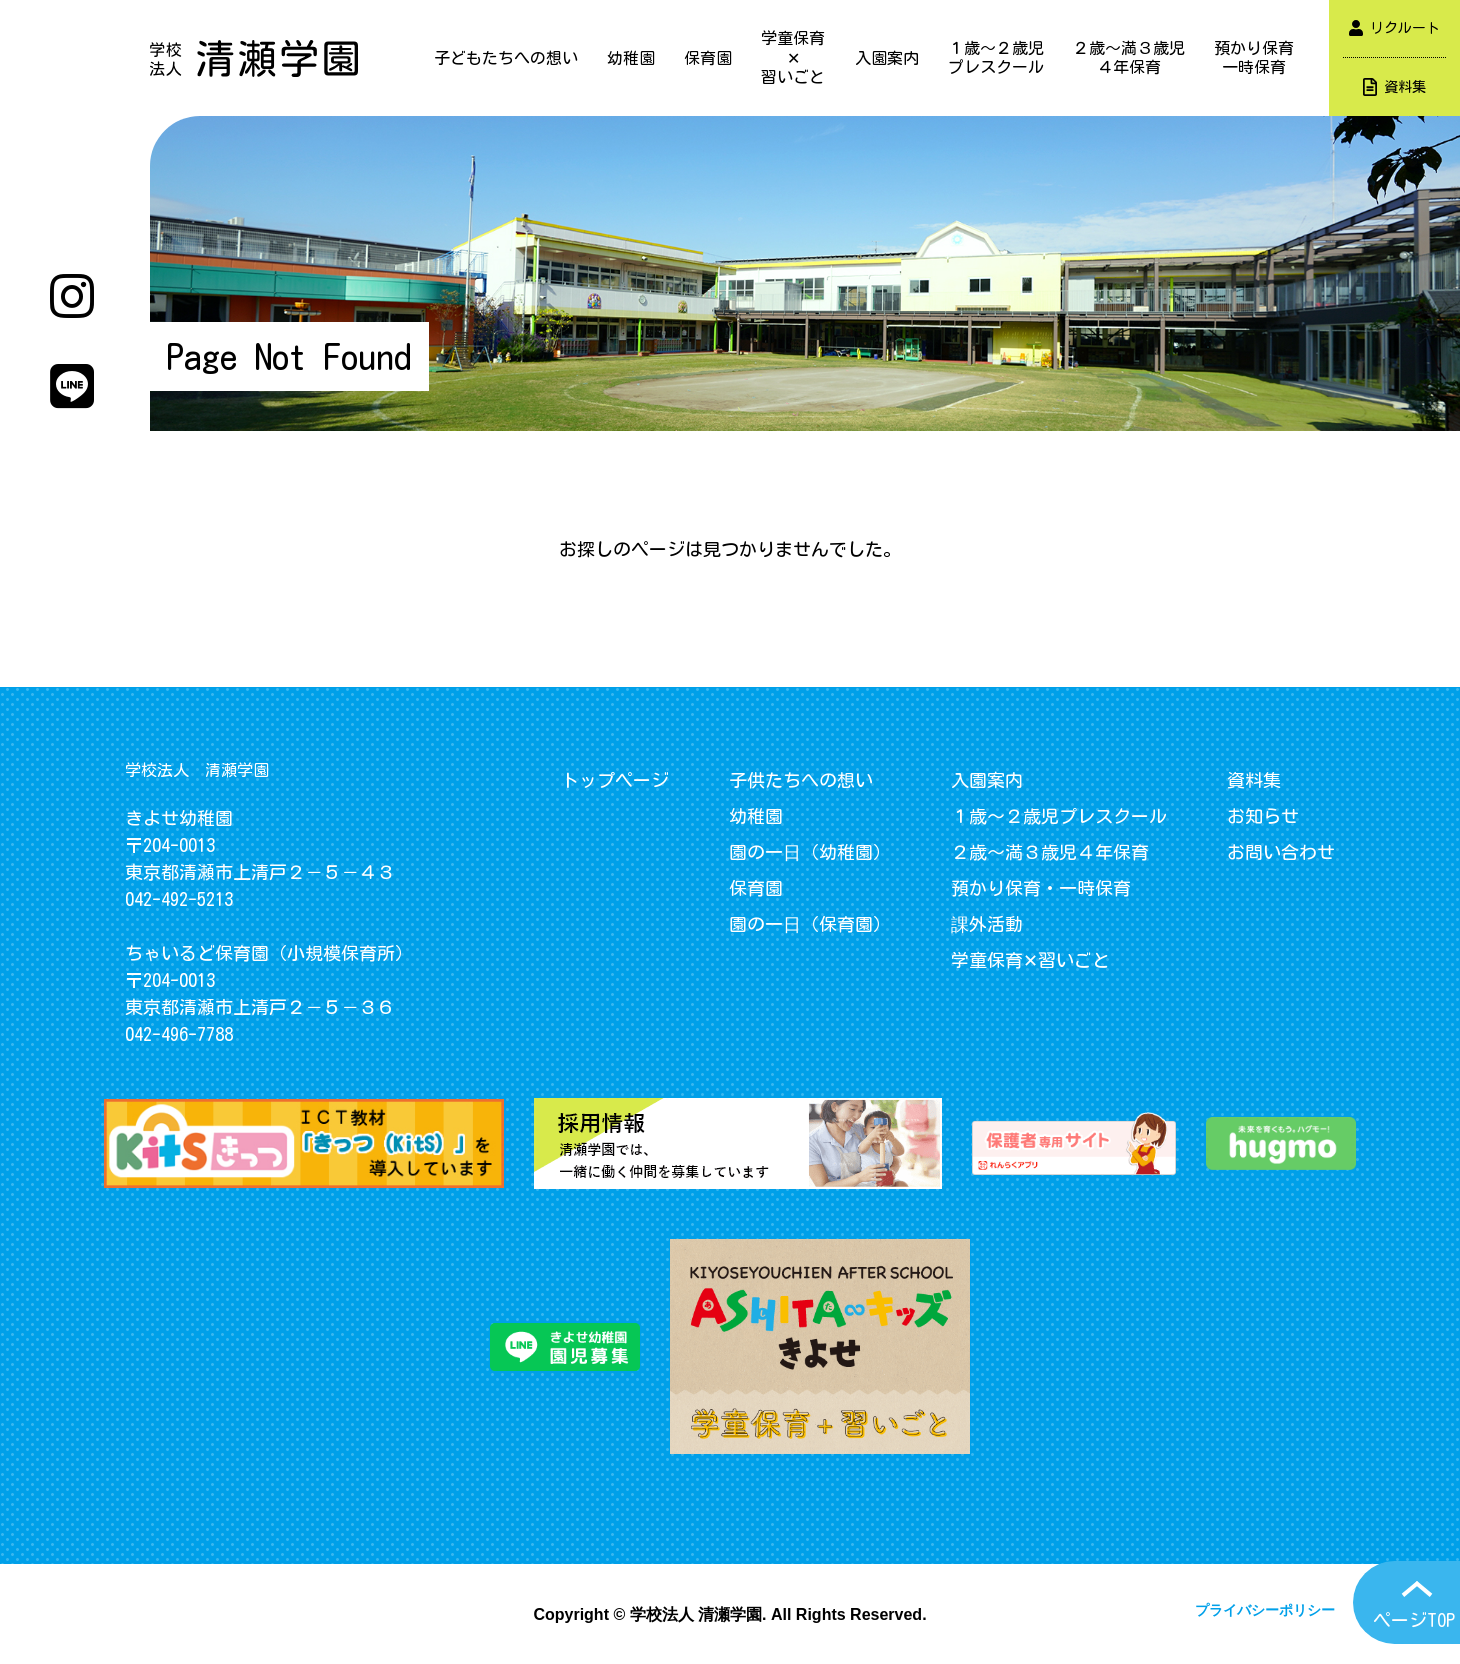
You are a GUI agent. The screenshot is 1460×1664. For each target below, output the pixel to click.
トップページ (615, 780)
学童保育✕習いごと (793, 57)
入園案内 (887, 58)
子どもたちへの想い (506, 58)
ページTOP (1414, 1620)
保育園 (708, 58)
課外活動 (987, 924)
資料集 (1394, 87)
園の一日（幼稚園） (810, 852)
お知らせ (1263, 816)
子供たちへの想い (801, 780)
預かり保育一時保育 (1254, 57)
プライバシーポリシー (1265, 1610)
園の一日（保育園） (810, 924)
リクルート (1394, 28)
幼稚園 (631, 58)
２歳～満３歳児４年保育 (1129, 57)
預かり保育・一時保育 (1041, 888)
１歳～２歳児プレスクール (996, 57)
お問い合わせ (1281, 852)
